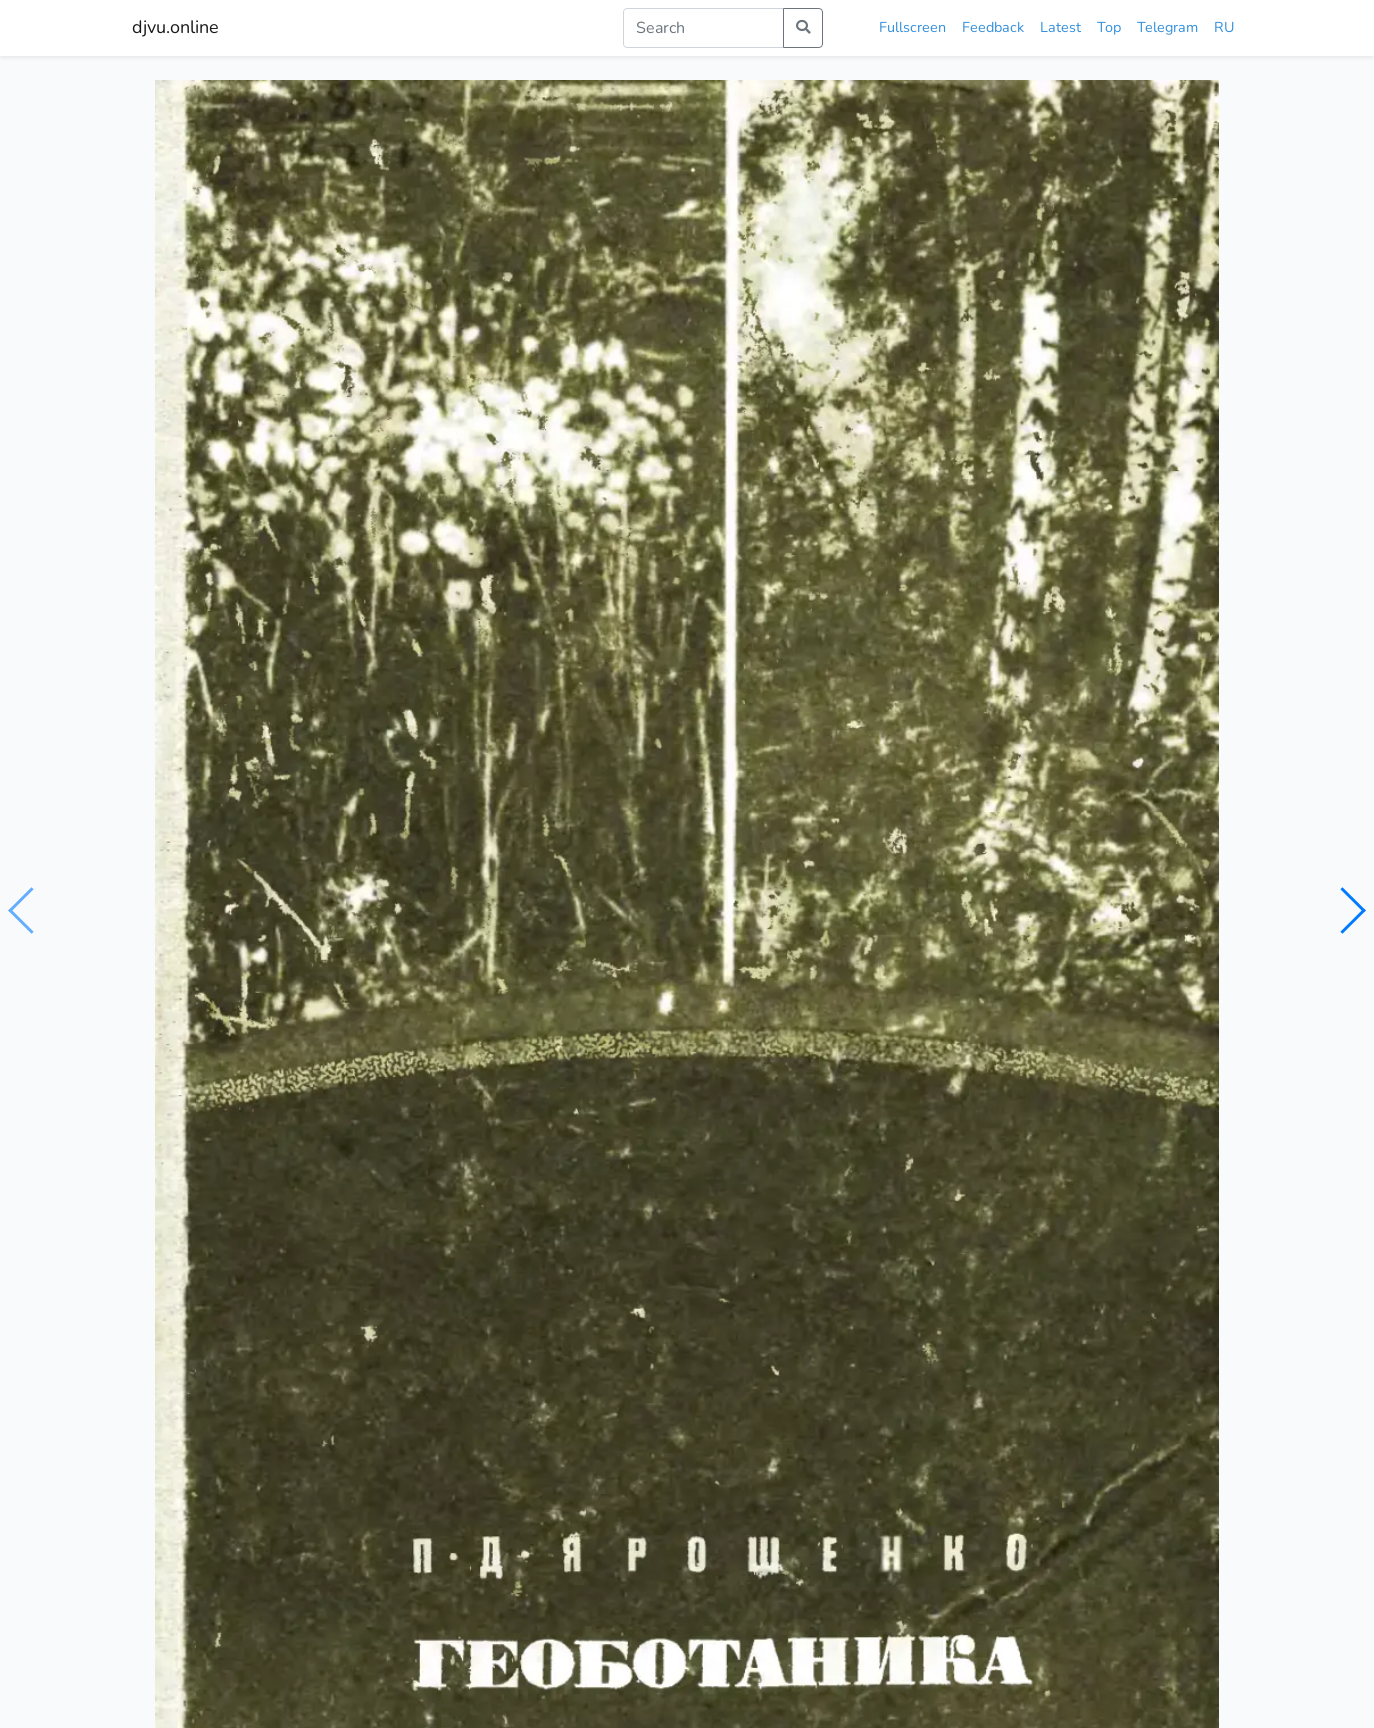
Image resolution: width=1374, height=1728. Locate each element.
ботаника (373, 938)
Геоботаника (1019, 1279)
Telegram (1167, 27)
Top (1109, 27)
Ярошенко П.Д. (255, 899)
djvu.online (175, 27)
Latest (1060, 27)
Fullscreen (912, 27)
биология (226, 938)
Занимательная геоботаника (249, 1279)
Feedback (993, 27)
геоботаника (458, 938)
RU (1224, 27)
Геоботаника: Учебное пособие (805, 1267)
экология (299, 938)
